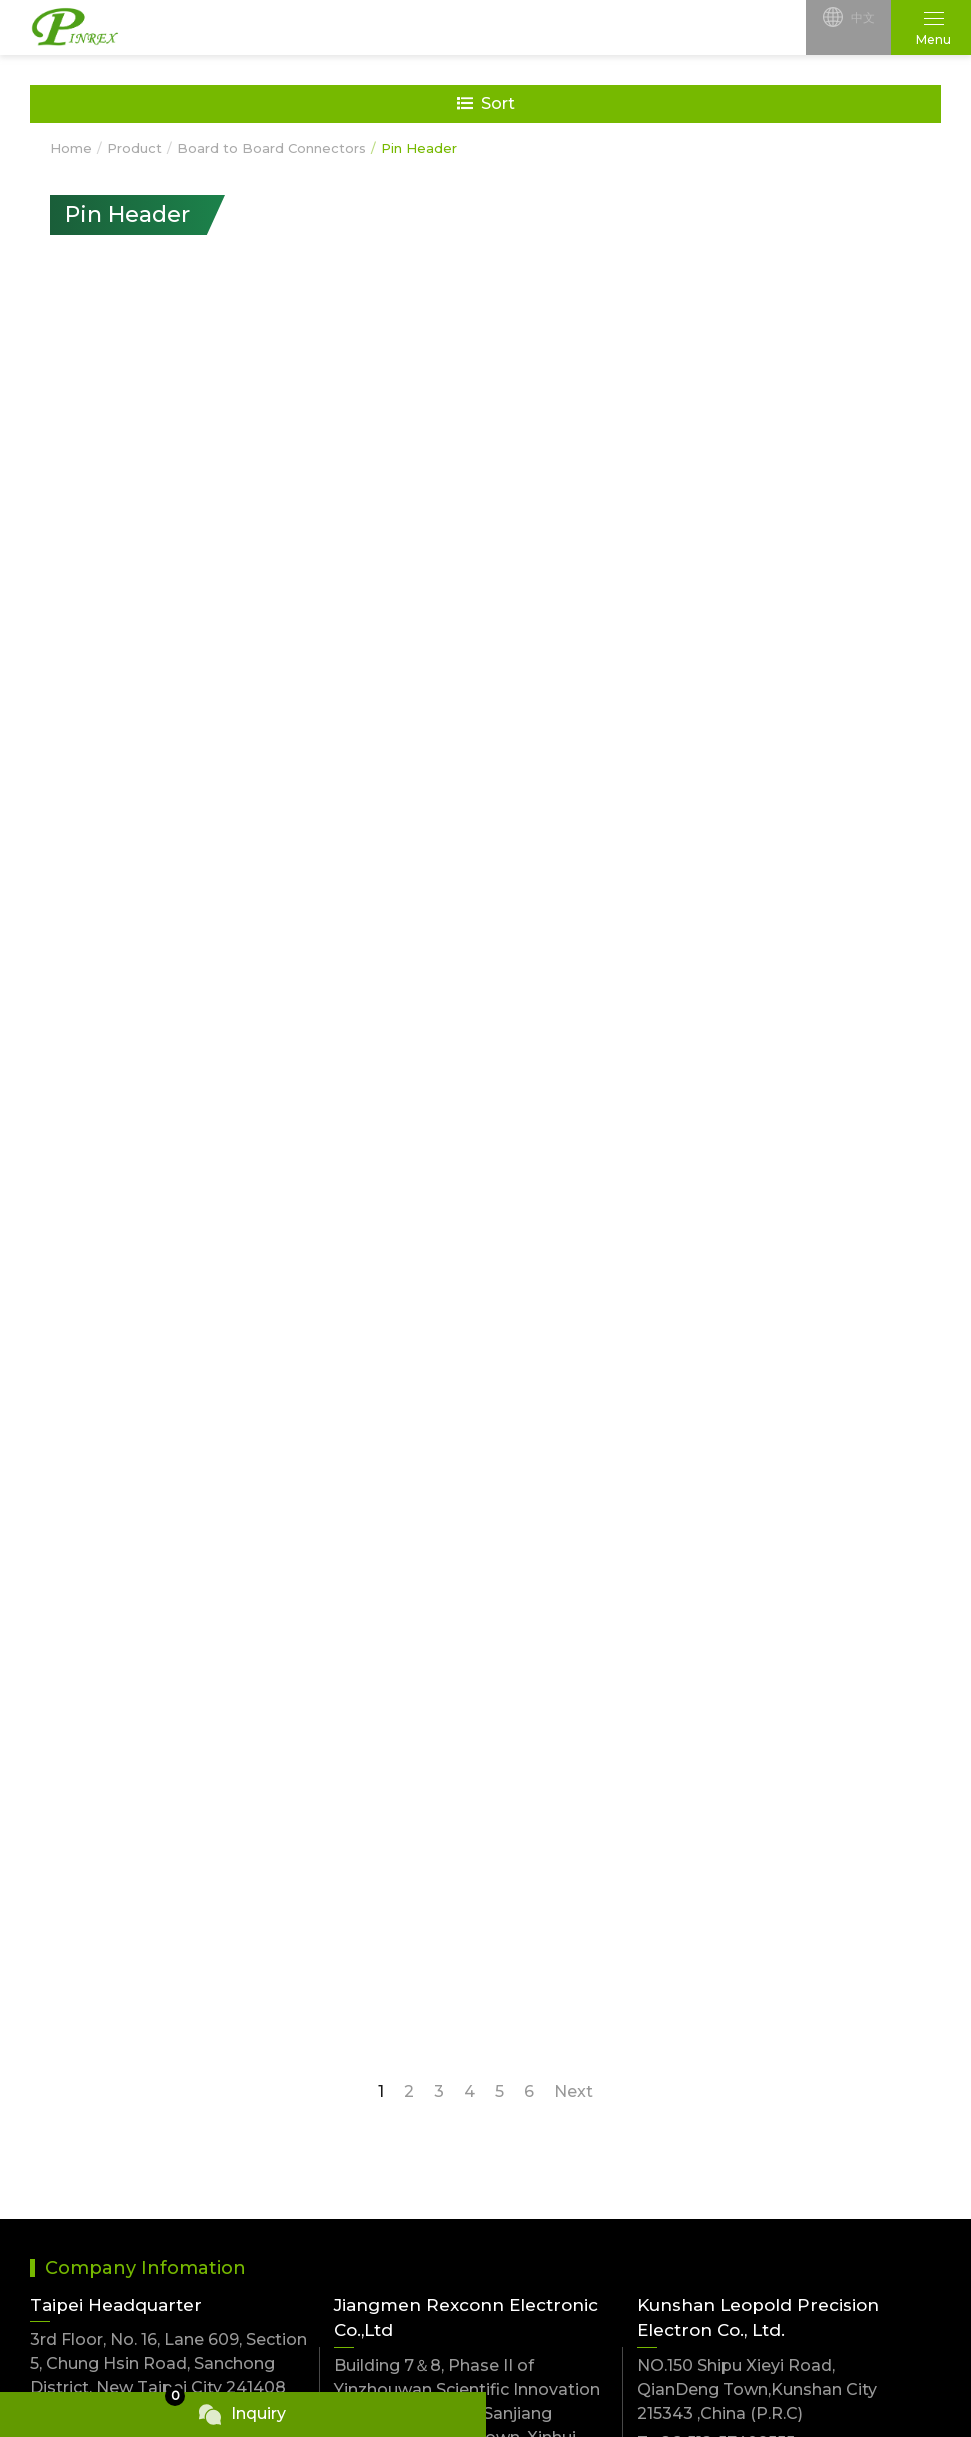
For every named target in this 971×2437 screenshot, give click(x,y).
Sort (486, 103)
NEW (51, 2071)
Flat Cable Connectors (803, 2212)
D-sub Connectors (787, 2134)
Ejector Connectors (336, 2212)
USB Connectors (553, 2134)
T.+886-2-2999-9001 (110, 1905)
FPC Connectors (324, 2134)
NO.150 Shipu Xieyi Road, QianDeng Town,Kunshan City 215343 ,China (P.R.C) (757, 1853)
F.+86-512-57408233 (718, 1935)
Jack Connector (776, 2251)
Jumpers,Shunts (551, 2071)
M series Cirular (92, 2290)
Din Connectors (93, 2173)
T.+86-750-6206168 (411, 1978)
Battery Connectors (338, 2173)
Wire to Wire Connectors (130, 2134)
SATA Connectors (101, 2251)
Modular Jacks (545, 2173)
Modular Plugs (772, 2173)
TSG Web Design (747, 2374)
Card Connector (550, 2251)
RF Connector (314, 2251)
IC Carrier (67, 2212)
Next (573, 1555)
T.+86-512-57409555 (716, 1906)
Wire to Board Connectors (819, 2071)
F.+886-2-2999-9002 (112, 1934)
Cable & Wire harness (572, 2212)
